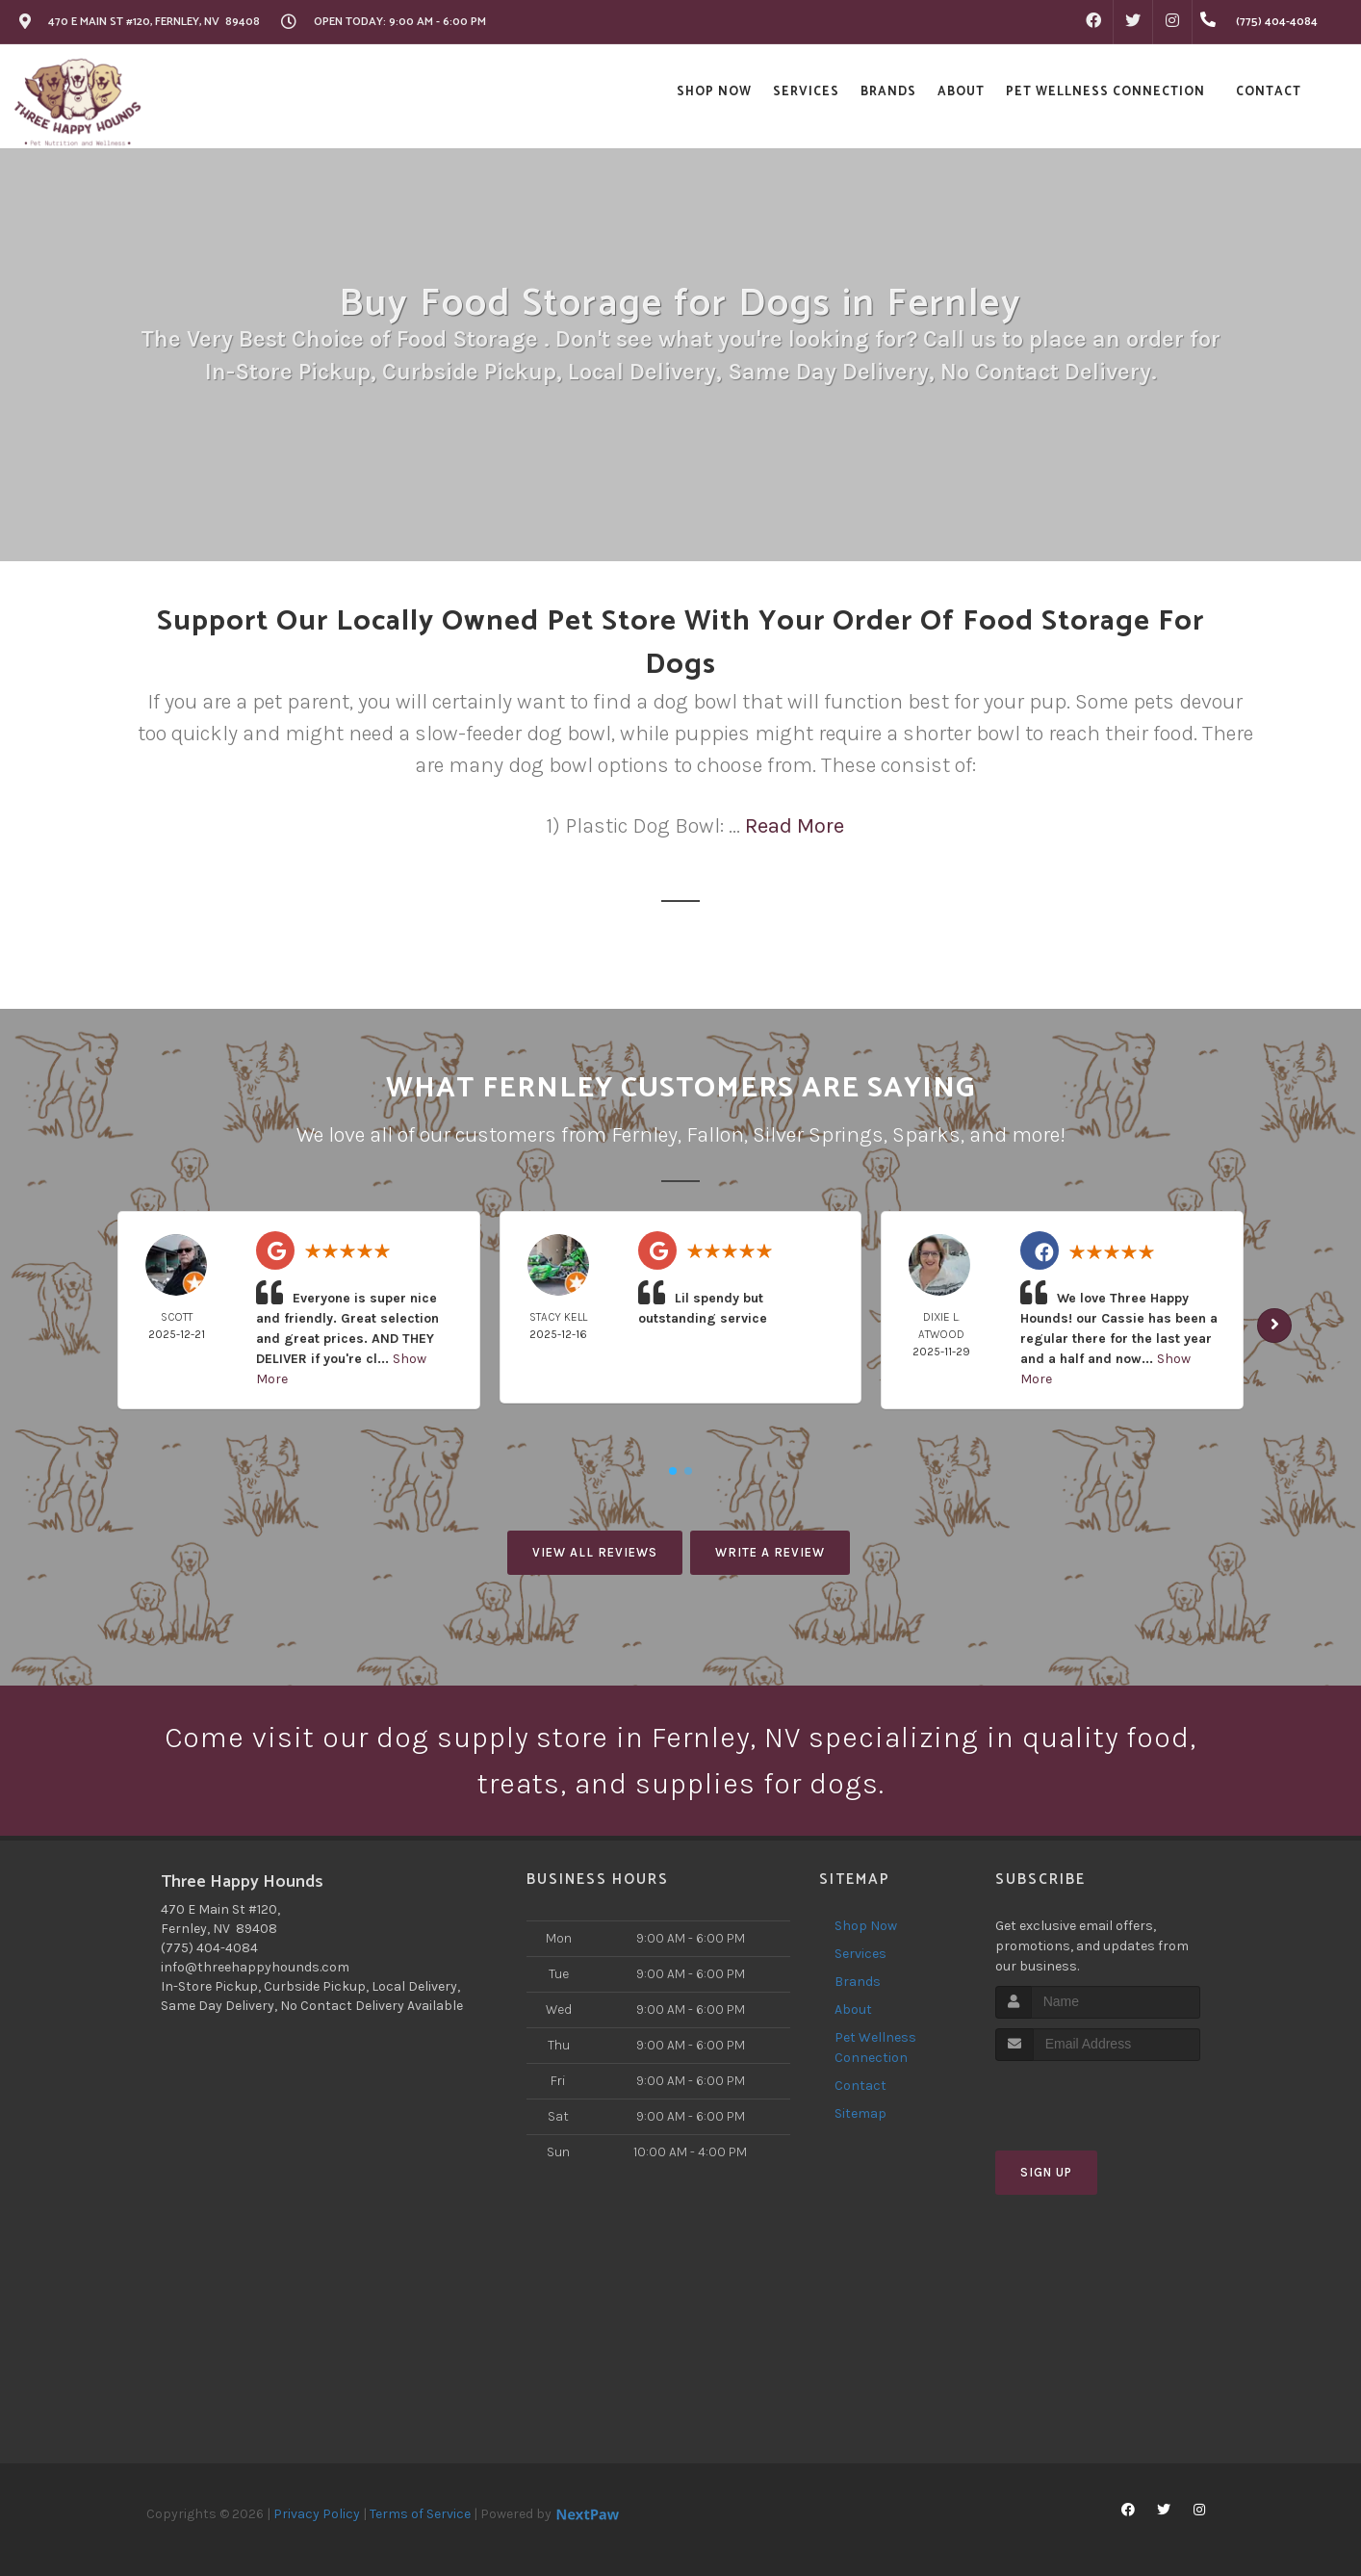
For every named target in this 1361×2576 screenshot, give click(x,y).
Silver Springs (818, 1134)
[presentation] (1097, 2097)
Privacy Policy (316, 2514)
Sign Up (1046, 2172)
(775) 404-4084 (209, 1948)
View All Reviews (594, 1552)
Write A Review (770, 1552)
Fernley (644, 1134)
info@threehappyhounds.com (255, 1967)
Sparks (926, 1134)
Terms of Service (420, 2514)
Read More (794, 825)
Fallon (715, 1134)
